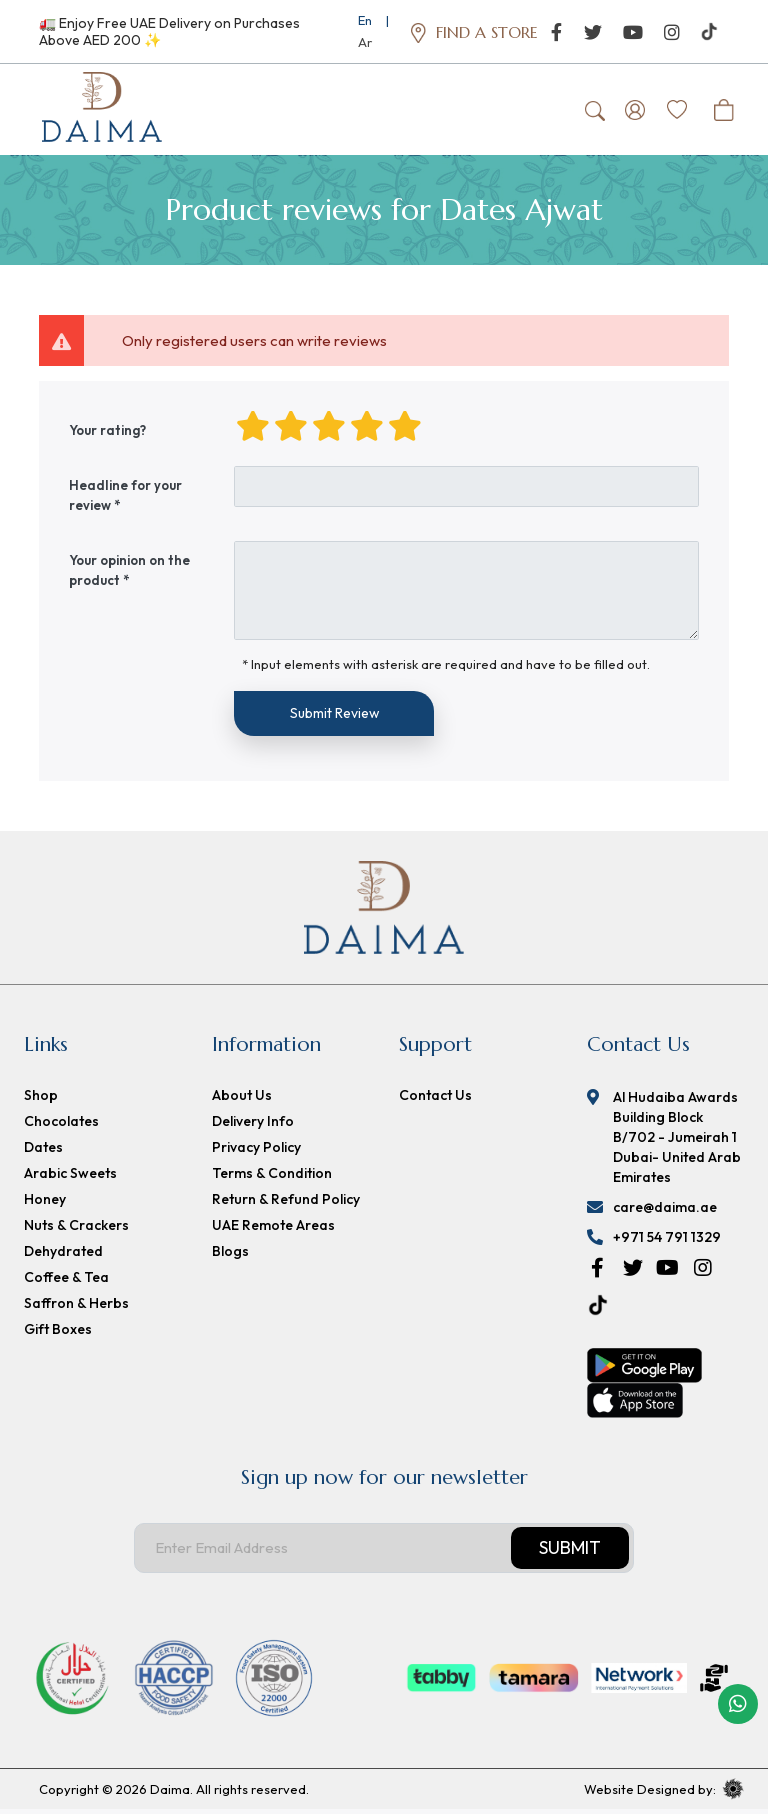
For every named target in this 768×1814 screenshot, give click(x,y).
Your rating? (107, 434)
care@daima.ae (665, 1212)
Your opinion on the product (129, 574)
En (365, 20)
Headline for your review (125, 499)
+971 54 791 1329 (667, 1242)
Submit (570, 1551)
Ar (365, 42)
